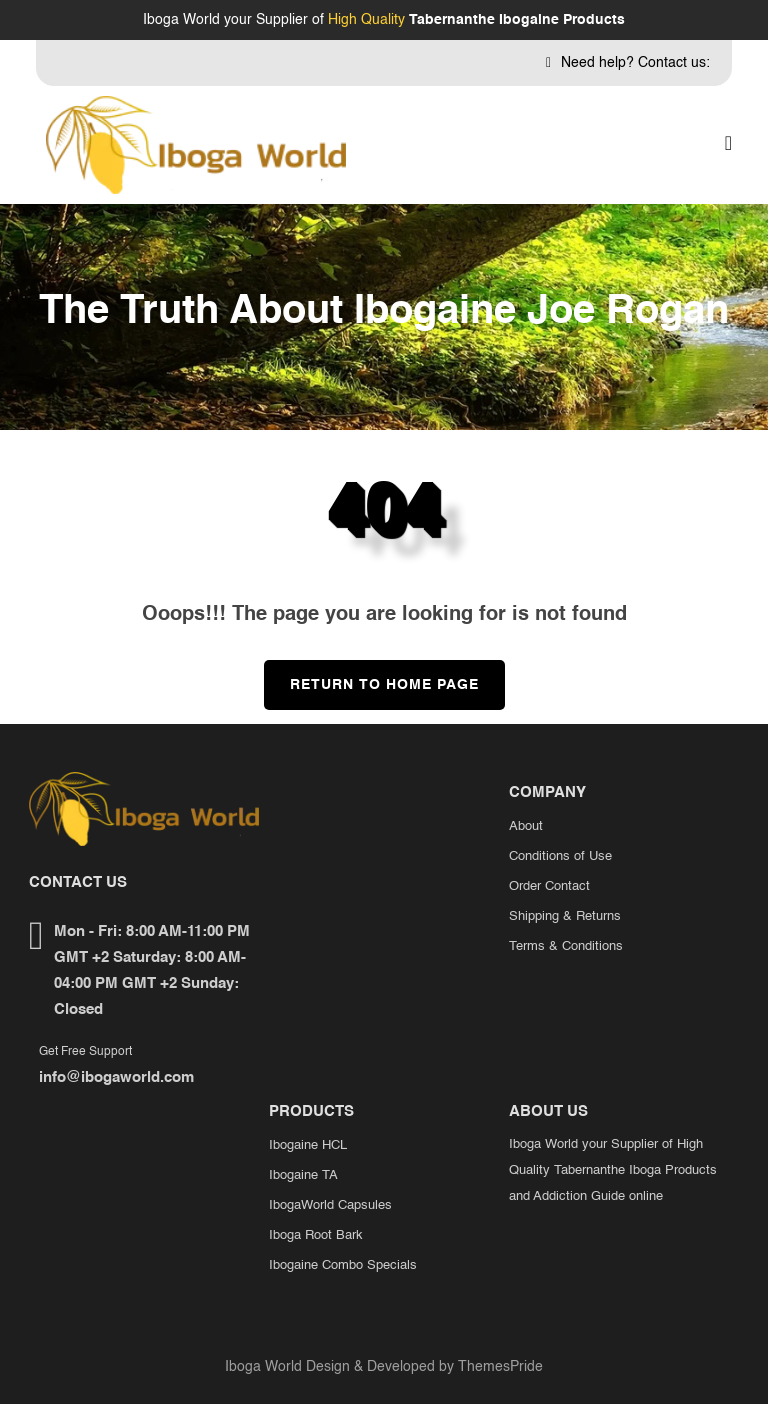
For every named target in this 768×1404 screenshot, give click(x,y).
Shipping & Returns (565, 916)
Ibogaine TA (303, 1175)
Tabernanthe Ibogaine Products (517, 20)
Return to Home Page (371, 676)
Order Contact (549, 886)
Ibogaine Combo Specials (343, 1265)
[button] (728, 145)
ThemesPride (498, 1367)
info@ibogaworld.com (116, 1077)
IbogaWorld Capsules (330, 1205)
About (526, 826)
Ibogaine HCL (308, 1145)
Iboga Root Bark (316, 1235)
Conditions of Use (560, 856)
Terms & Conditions (566, 946)
